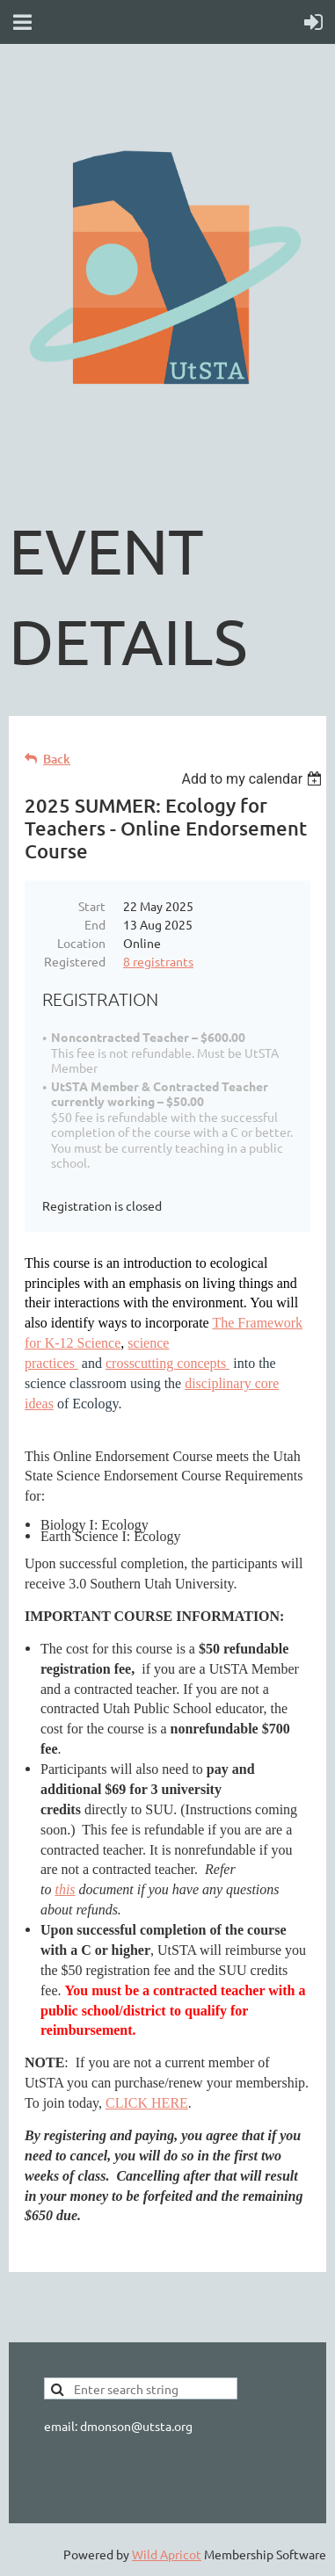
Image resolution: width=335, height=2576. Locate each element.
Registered (75, 961)
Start (92, 906)
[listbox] (253, 779)
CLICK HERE (147, 2102)
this (65, 1889)
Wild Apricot (166, 2554)
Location (81, 943)
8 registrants (158, 961)
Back (56, 758)
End (95, 924)
